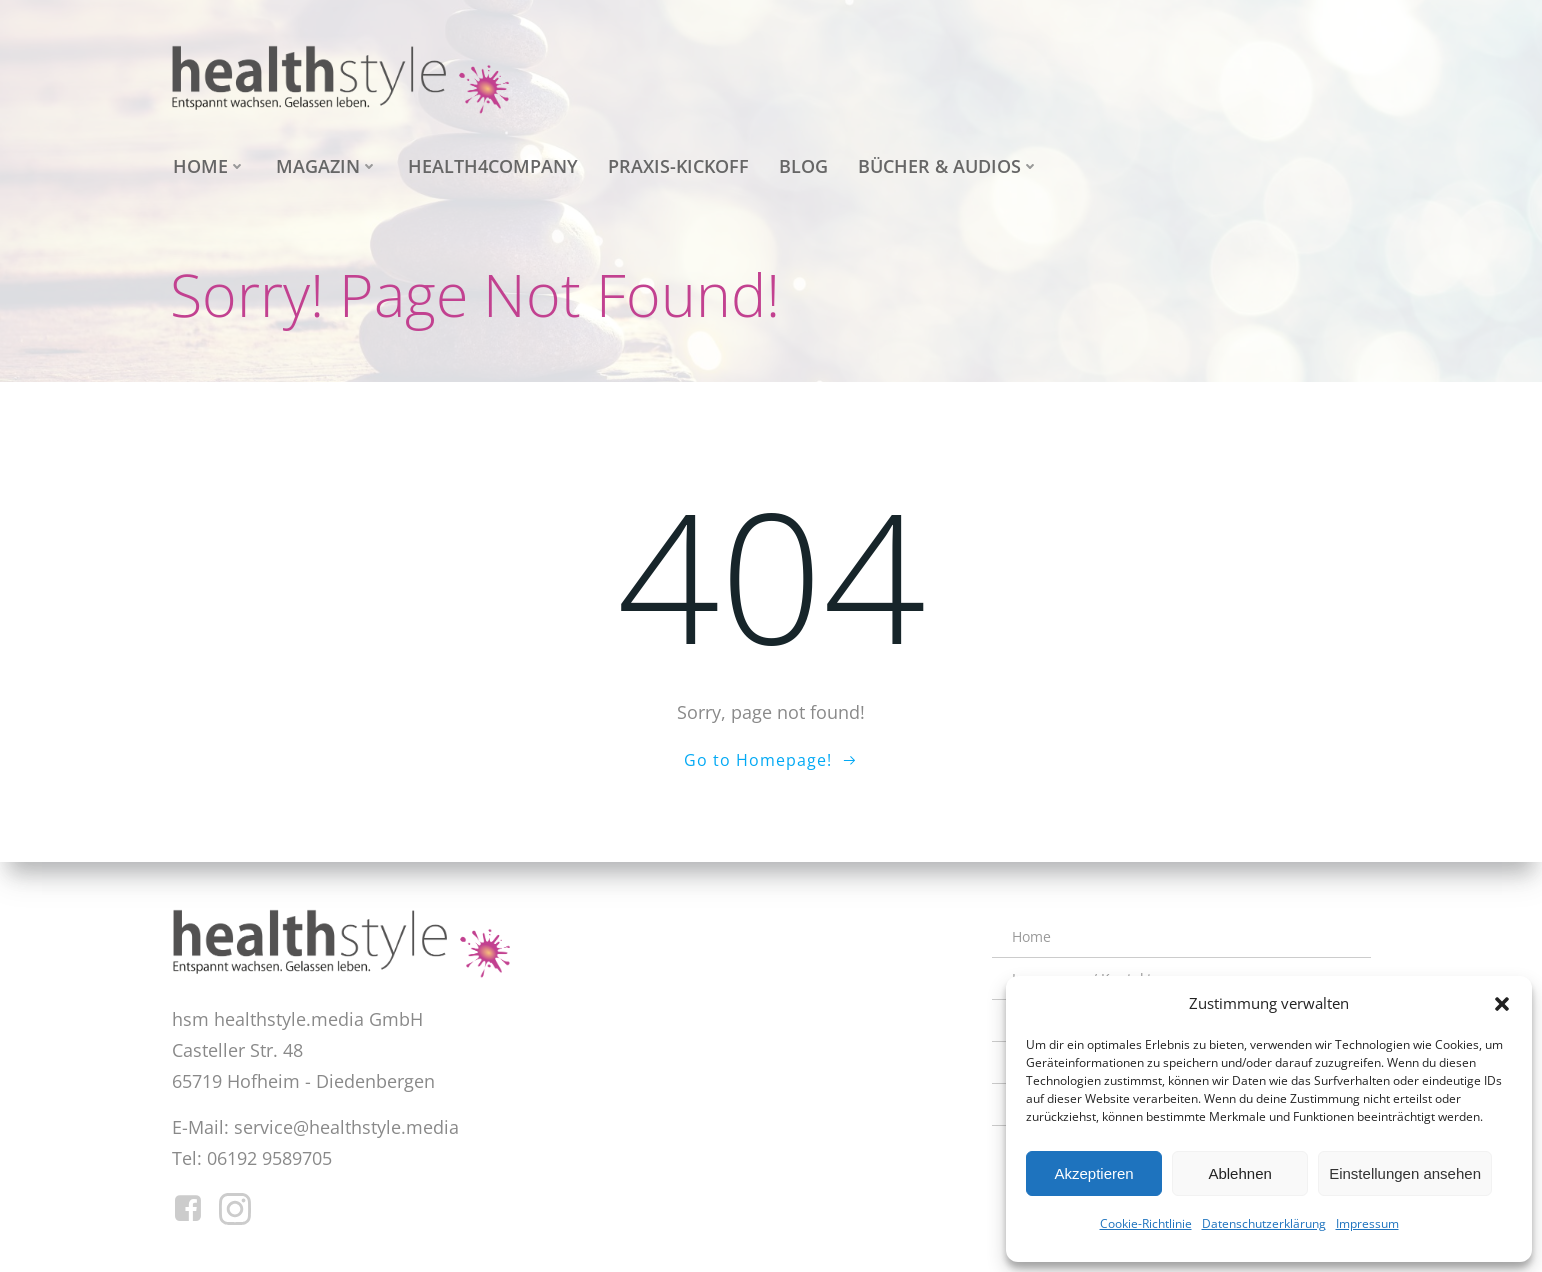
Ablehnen (1239, 1173)
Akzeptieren (1093, 1173)
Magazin (324, 163)
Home (206, 163)
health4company (490, 163)
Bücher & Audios (945, 163)
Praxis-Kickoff (675, 163)
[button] (1502, 1004)
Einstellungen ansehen (1405, 1173)
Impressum (1367, 1223)
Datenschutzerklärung (1264, 1223)
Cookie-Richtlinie (1146, 1223)
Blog (800, 163)
